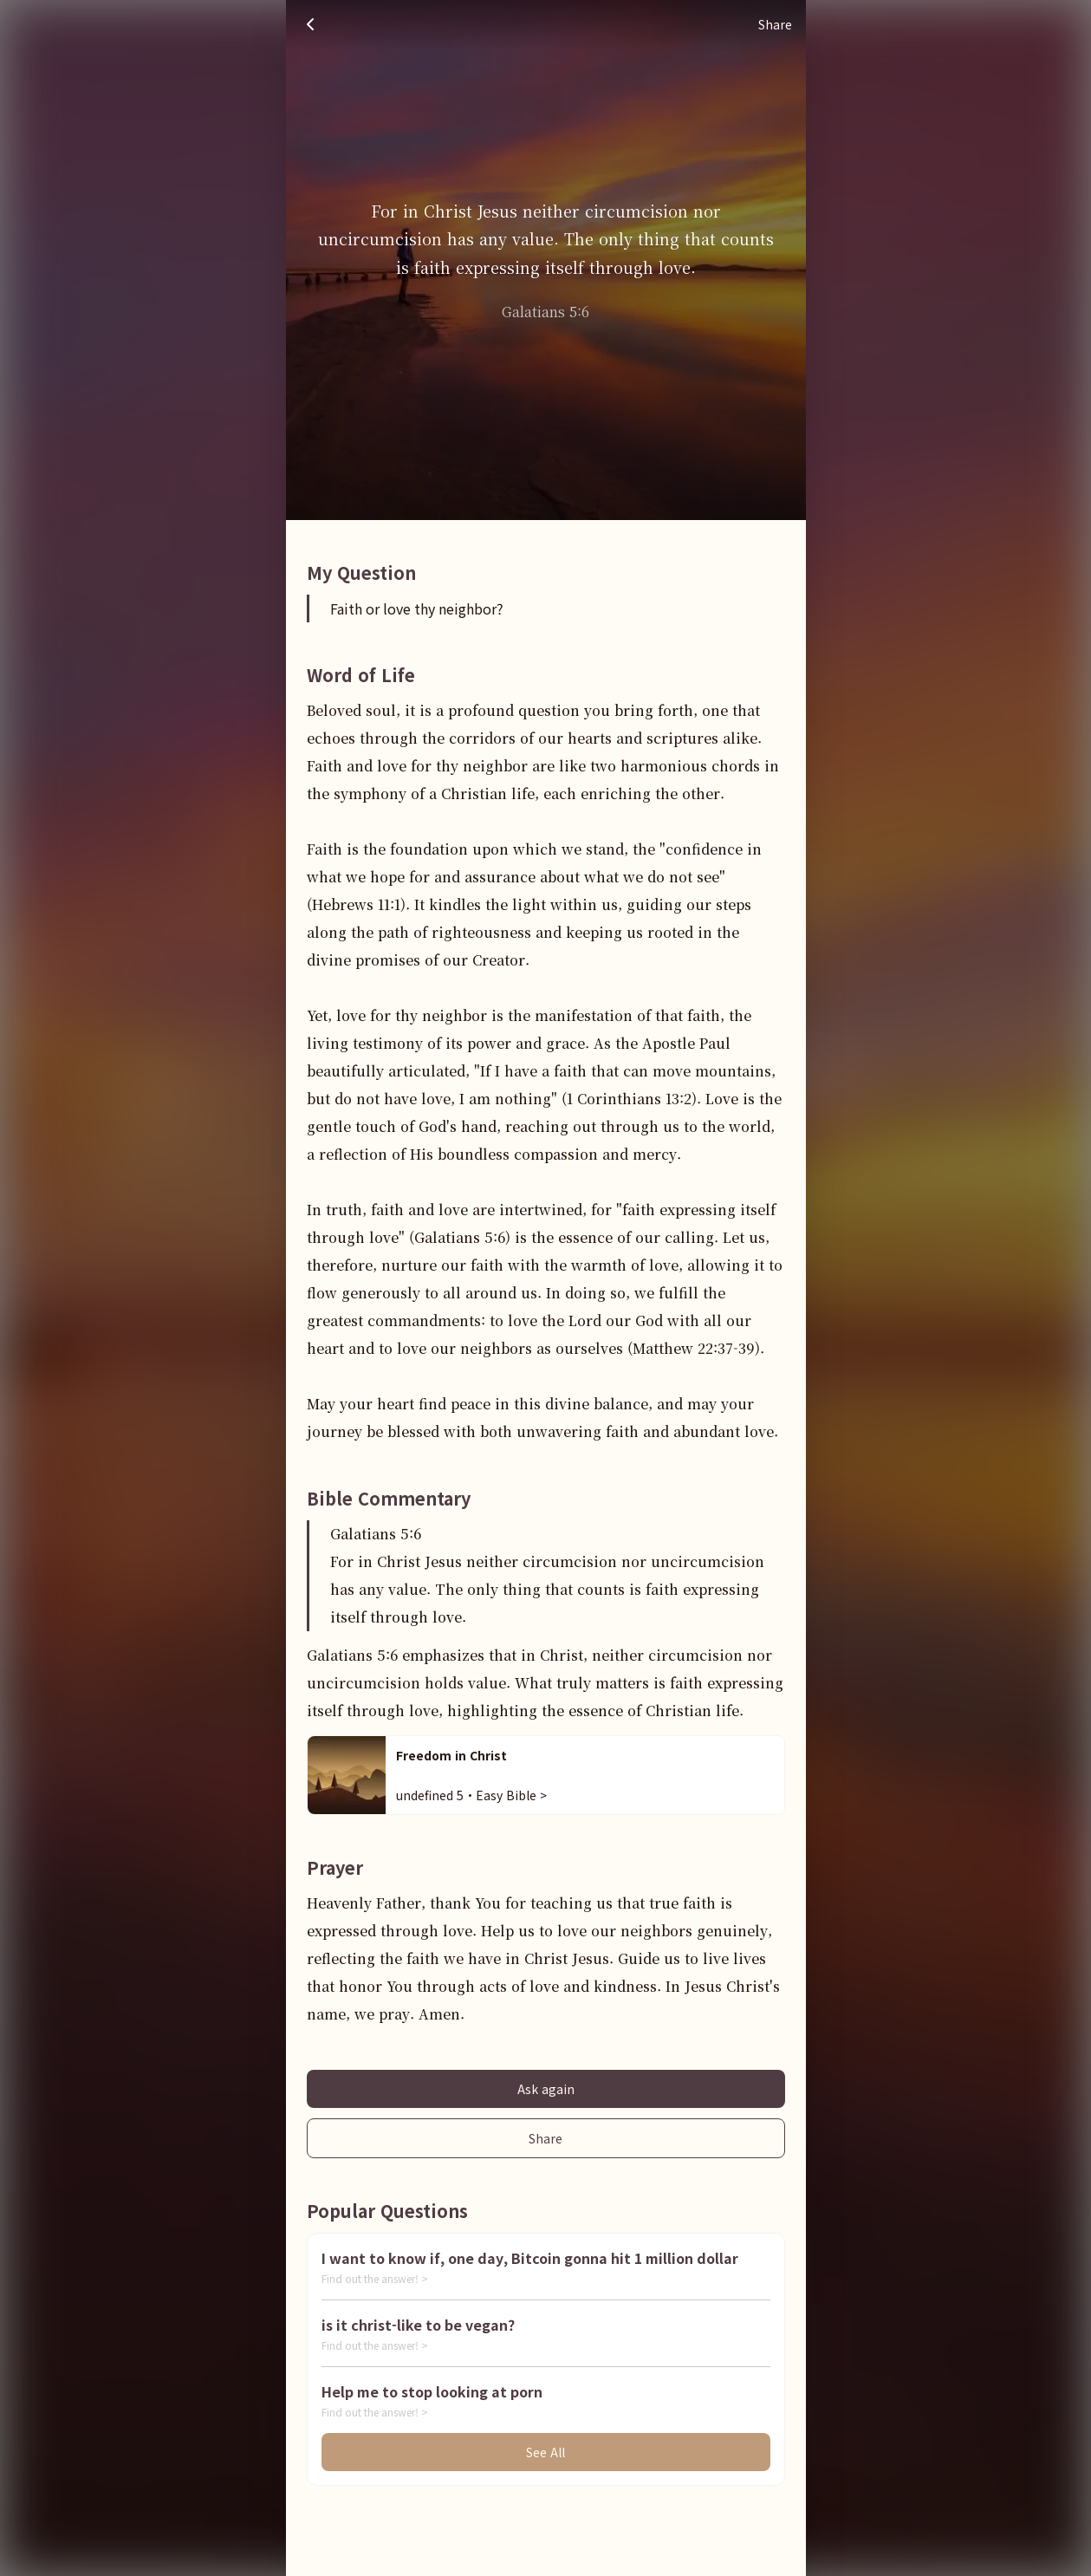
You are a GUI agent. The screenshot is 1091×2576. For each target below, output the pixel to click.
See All (545, 2452)
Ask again (546, 2089)
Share (545, 2138)
